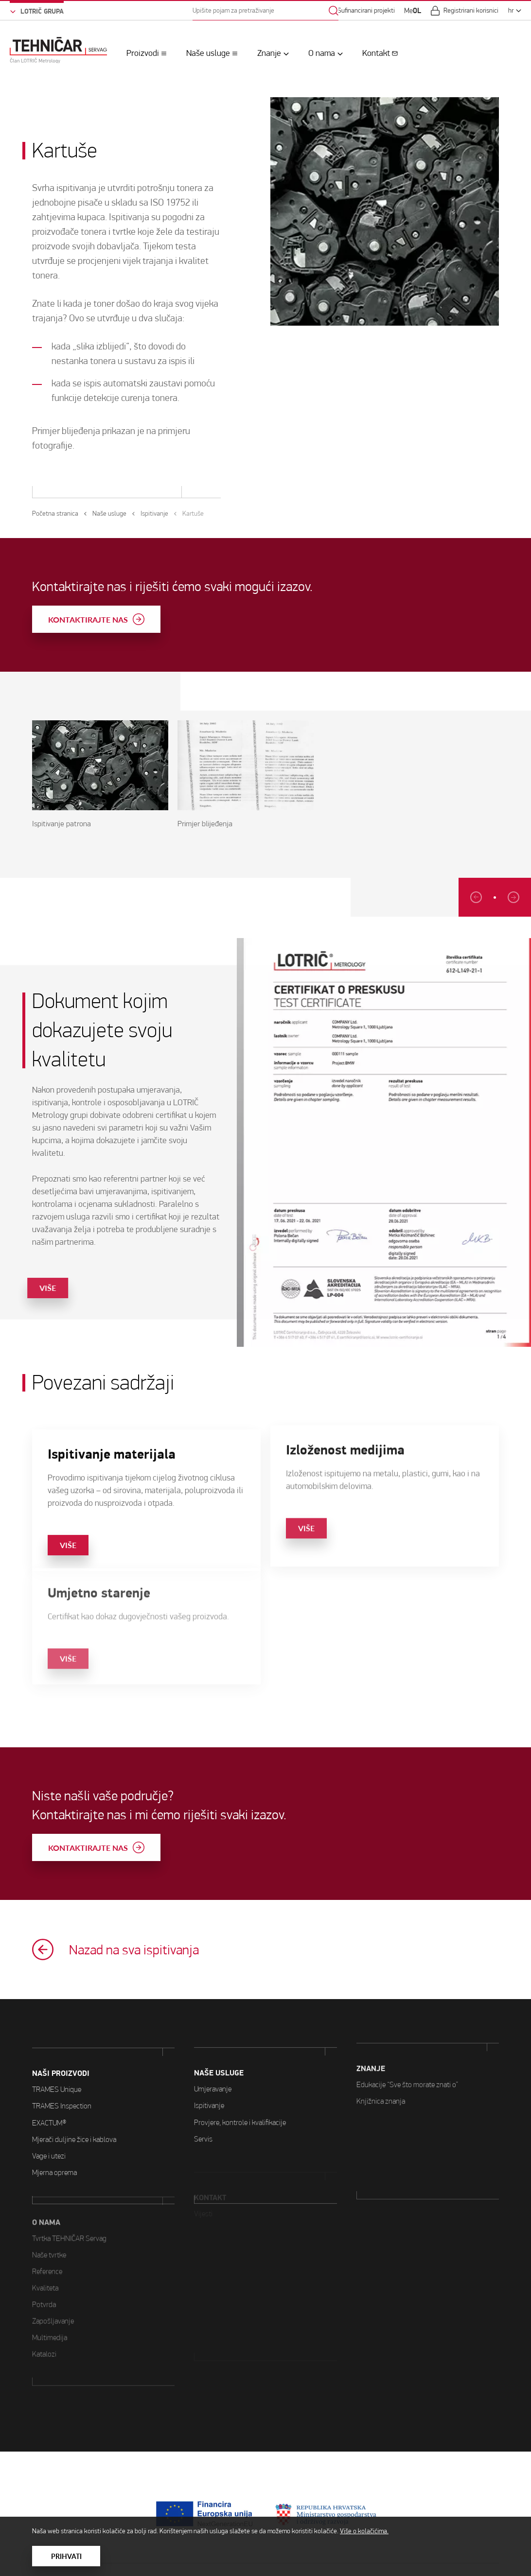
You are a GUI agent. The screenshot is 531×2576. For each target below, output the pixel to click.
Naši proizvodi (60, 2031)
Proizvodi (142, 53)
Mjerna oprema (54, 2130)
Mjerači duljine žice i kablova (74, 2097)
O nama (321, 53)
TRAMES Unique (56, 2047)
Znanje (269, 53)
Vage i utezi (49, 2113)
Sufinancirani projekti (366, 10)
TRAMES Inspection (61, 2064)
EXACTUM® (49, 2080)
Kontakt (376, 53)
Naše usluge (208, 53)
